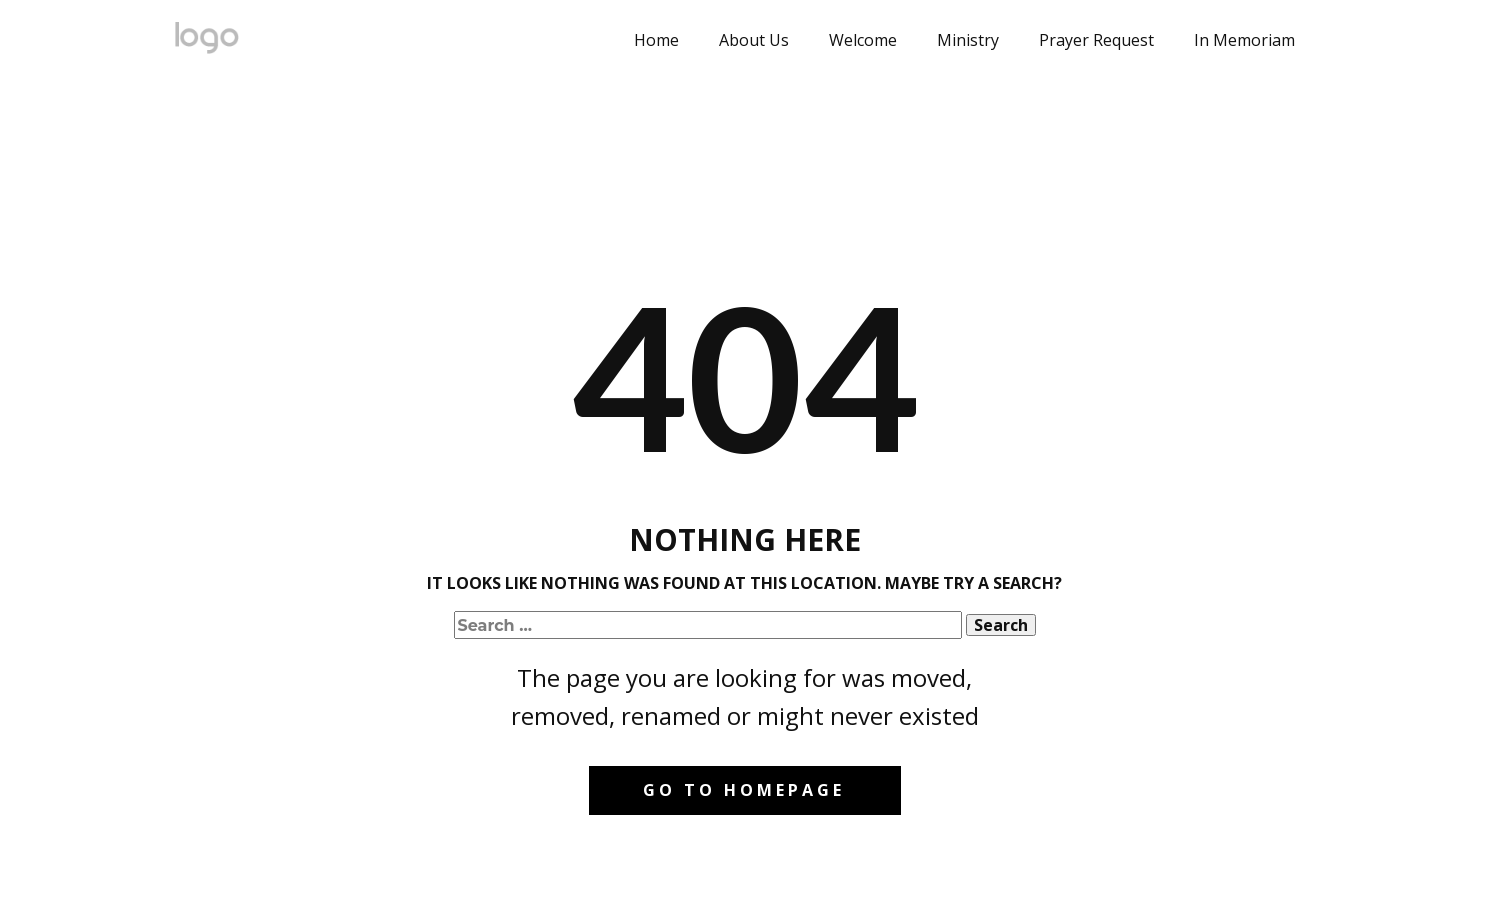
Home (656, 40)
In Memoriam (1244, 40)
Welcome (863, 40)
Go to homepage (744, 790)
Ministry (968, 40)
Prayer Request (1096, 40)
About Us (754, 40)
